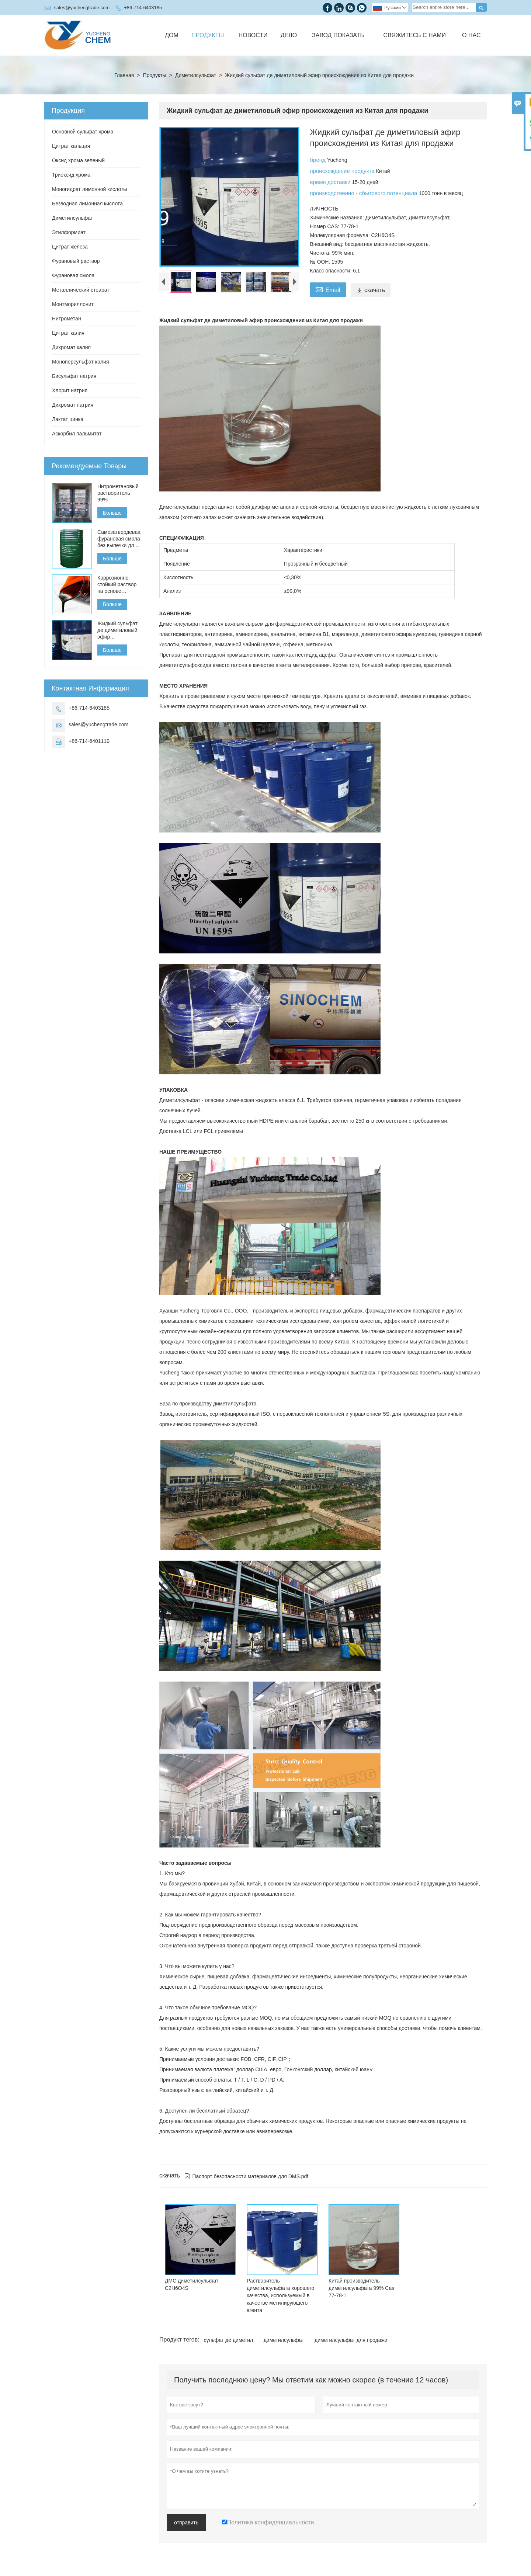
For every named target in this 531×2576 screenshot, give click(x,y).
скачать (371, 290)
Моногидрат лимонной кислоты (89, 189)
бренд (318, 160)
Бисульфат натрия (74, 376)
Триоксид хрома (71, 175)
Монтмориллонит (73, 304)
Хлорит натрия (69, 390)
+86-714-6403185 (143, 7)
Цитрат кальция (71, 146)
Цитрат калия (68, 333)
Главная (124, 75)
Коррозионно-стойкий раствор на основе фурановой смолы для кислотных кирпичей (116, 584)
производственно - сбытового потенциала (364, 193)
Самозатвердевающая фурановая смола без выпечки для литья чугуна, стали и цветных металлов (118, 539)
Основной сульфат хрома (83, 132)
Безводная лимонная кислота (87, 203)
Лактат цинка (67, 419)
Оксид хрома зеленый (78, 160)
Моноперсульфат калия (80, 362)
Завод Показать (338, 35)
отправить (186, 2522)
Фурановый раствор (76, 261)
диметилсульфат (284, 2340)
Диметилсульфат (195, 75)
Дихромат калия (71, 347)
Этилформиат (69, 232)
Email (327, 289)
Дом (171, 35)
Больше (112, 513)
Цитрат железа (70, 247)
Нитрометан (66, 318)
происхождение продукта (343, 171)
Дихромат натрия (72, 405)
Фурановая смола (73, 275)
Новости (253, 35)
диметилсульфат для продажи (351, 2340)
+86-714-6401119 (89, 741)
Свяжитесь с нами (415, 35)
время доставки (331, 182)
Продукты (207, 35)
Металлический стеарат (81, 290)
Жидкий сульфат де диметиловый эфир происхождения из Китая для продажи (117, 630)
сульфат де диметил (228, 2340)
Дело (289, 35)
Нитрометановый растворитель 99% (118, 493)
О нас (471, 35)
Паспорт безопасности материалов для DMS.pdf (246, 2176)
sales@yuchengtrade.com (82, 7)
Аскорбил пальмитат (77, 434)
